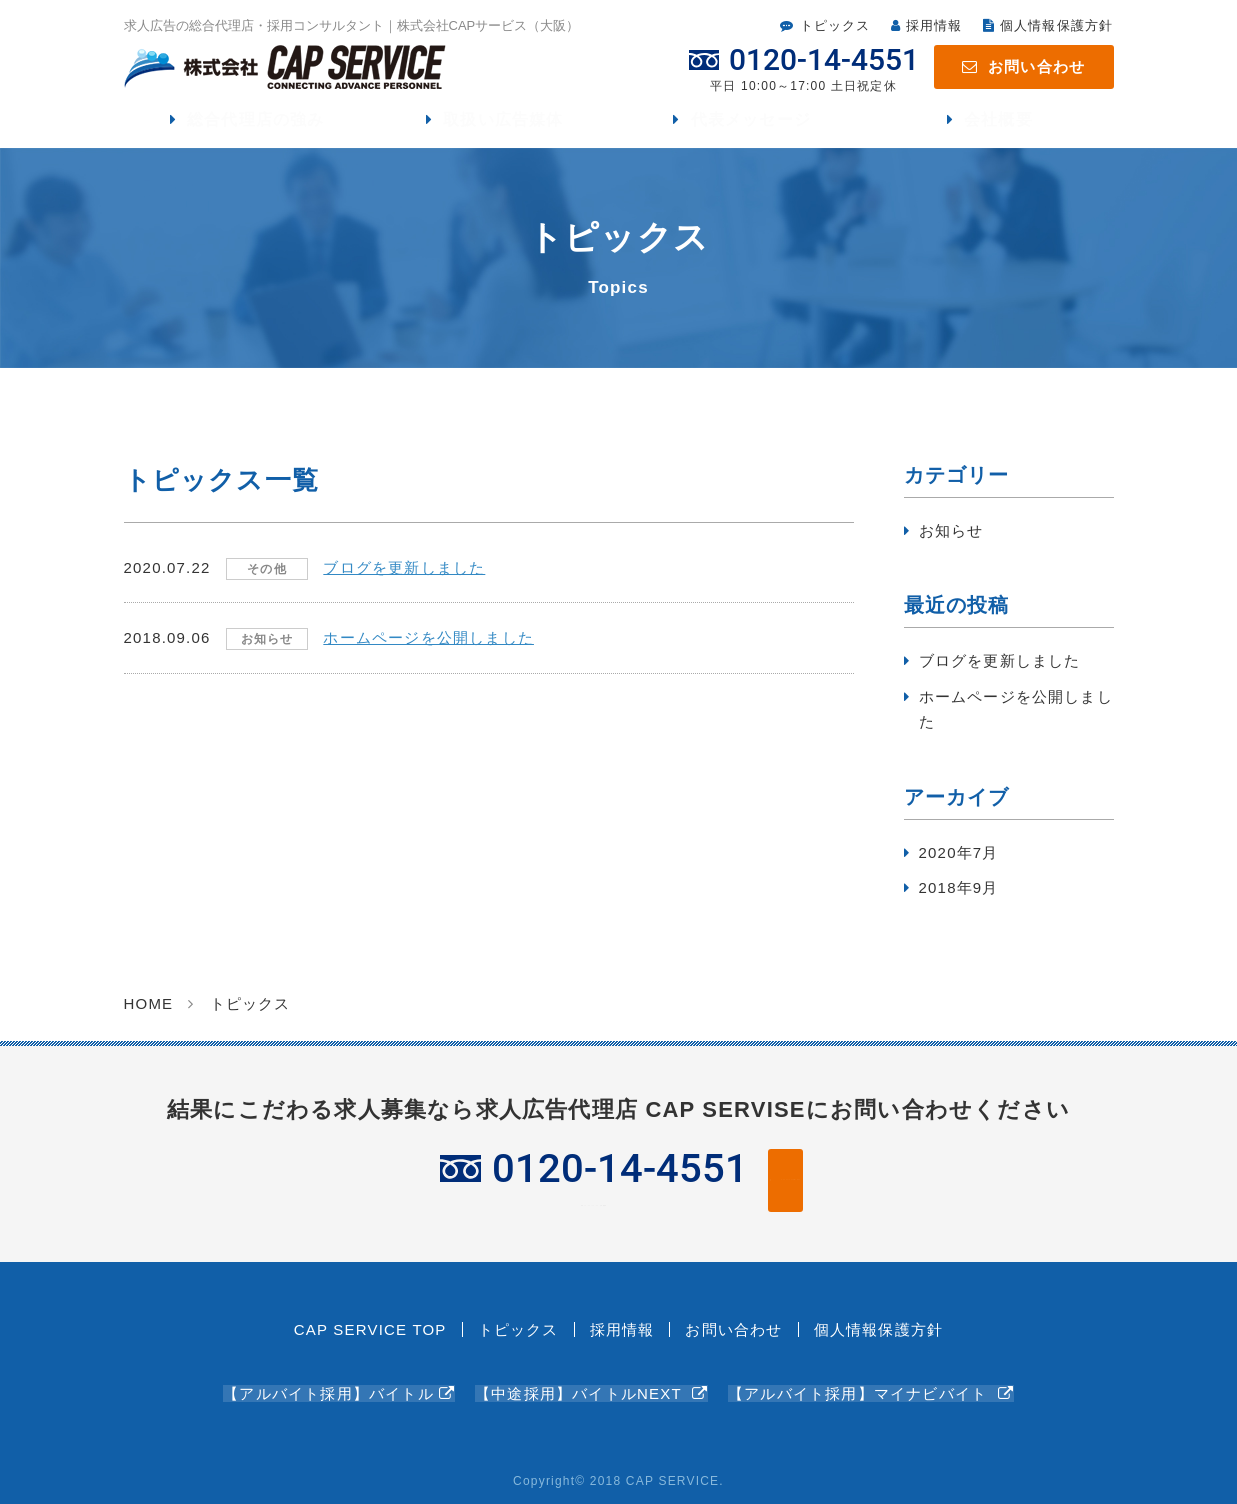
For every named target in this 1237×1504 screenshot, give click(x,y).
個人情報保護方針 (1057, 25)
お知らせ (951, 539)
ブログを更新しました (1000, 670)
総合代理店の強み (257, 124)
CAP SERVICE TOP (370, 1335)
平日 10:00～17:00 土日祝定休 (429, 1188)
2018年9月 (959, 897)
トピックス (835, 25)
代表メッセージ (751, 124)
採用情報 (934, 25)
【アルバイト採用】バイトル (328, 1380)
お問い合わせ (1036, 66)
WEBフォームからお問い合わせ (795, 1187)
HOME (149, 1012)
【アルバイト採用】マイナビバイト (860, 1380)
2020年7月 (959, 861)
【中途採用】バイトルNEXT (581, 1380)
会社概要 (998, 124)
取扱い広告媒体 (504, 124)
